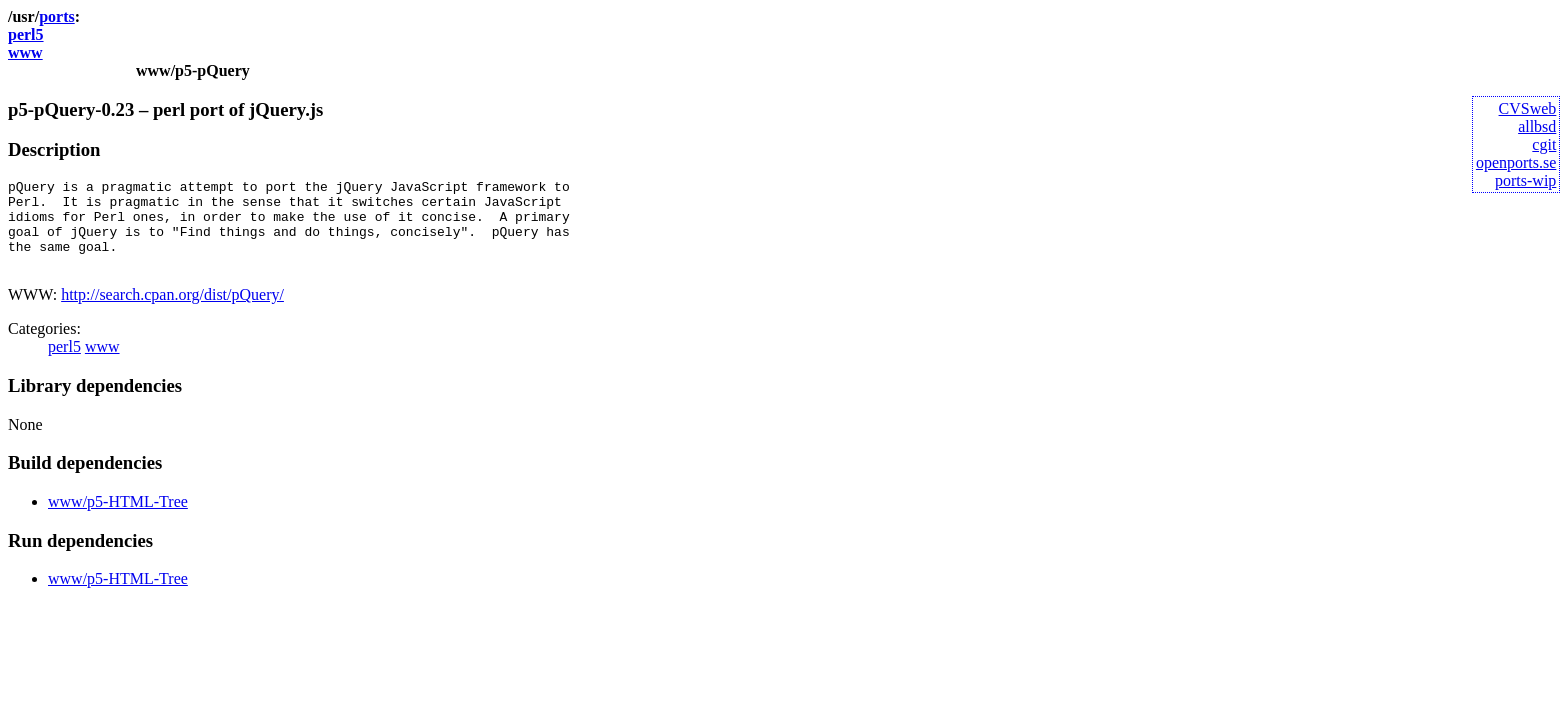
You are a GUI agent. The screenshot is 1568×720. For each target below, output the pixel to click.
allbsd (1537, 126)
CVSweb (1528, 108)
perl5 (26, 34)
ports (57, 16)
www (25, 52)
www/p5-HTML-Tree (118, 519)
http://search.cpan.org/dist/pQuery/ (172, 312)
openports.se (1516, 162)
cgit (1544, 144)
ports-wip (1525, 180)
